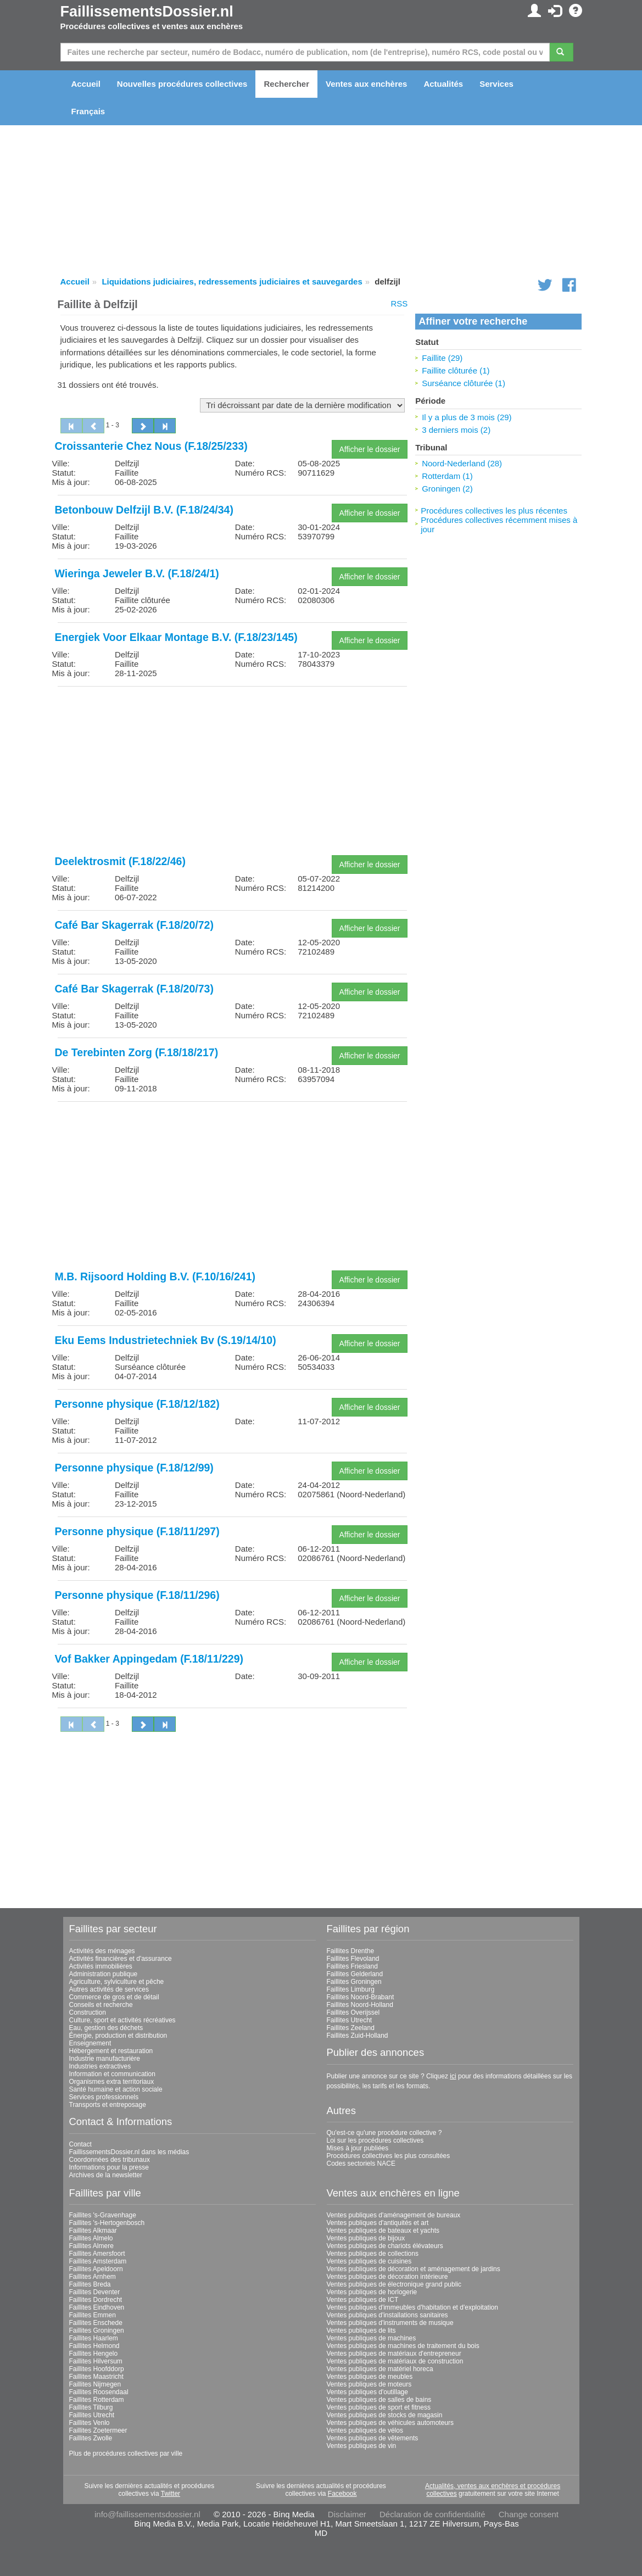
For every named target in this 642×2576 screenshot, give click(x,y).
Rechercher (286, 83)
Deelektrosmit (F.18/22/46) (120, 861)
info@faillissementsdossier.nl (147, 2514)
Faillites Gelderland (355, 1974)
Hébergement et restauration (111, 2051)
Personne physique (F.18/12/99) (134, 1468)
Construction (87, 2012)
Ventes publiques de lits (361, 2330)
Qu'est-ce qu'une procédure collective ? (384, 2133)
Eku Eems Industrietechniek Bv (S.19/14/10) (165, 1340)
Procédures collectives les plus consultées (388, 2156)
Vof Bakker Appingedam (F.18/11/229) (149, 1659)
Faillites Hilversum (95, 2361)
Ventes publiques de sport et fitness (379, 2407)
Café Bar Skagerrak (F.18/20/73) (134, 989)
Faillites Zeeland (351, 2028)
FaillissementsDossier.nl (146, 11)
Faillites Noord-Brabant (360, 1997)
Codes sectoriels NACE (361, 2163)
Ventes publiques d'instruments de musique (390, 2323)
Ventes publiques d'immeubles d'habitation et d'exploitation (412, 2307)
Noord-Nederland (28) (462, 463)
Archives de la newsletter (105, 2175)
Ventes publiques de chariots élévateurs (385, 2246)
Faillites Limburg (351, 1989)
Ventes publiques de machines (371, 2338)
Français (88, 111)
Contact (80, 2144)
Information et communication (112, 2074)
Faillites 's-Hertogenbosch (107, 2223)
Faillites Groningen (354, 1982)
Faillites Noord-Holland (360, 2005)
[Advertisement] (232, 772)
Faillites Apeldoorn (96, 2269)
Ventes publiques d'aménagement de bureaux (394, 2215)
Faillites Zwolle (91, 2438)
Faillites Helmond (94, 2346)
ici (453, 2076)
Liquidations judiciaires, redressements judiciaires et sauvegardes (232, 281)
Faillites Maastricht (96, 2376)
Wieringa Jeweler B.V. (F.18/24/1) (137, 573)
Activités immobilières (100, 1966)
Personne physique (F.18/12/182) (137, 1404)
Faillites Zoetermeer (98, 2430)
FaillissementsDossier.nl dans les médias (129, 2152)
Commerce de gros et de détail (114, 1997)
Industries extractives (100, 2066)
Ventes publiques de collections (372, 2253)
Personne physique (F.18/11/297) (137, 1531)
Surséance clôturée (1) (463, 383)
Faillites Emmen (92, 2315)
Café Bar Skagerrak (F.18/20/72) (134, 925)
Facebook (342, 2493)
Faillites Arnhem (92, 2277)
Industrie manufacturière (104, 2058)
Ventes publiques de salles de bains (379, 2400)
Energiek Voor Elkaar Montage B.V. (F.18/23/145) (176, 637)
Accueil (86, 83)
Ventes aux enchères (366, 83)
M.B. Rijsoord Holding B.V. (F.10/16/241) (155, 1276)
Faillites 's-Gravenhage (102, 2215)
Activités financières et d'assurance (120, 1958)
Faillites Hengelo (93, 2353)
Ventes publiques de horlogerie (372, 2292)
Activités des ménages (102, 1951)
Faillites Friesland (352, 1966)
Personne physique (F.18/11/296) (137, 1595)
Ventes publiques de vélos (365, 2430)
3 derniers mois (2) (456, 429)
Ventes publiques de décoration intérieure (387, 2277)
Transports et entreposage (107, 2105)
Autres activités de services (109, 1989)
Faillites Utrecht (349, 2020)
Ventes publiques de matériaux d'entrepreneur (394, 2353)
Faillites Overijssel (353, 2012)
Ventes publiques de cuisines (369, 2261)
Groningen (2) (447, 488)
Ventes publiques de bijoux (366, 2238)
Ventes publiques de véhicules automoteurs (390, 2423)
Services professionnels (104, 2097)
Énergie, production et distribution (118, 2035)
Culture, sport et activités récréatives (122, 2020)
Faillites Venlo (89, 2423)
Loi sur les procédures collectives (375, 2140)
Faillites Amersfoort (97, 2253)
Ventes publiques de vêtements (372, 2438)
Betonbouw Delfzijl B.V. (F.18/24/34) (144, 510)
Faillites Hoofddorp (96, 2369)
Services (496, 83)
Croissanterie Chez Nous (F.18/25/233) (151, 446)
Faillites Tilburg (91, 2407)
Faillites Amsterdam (98, 2261)
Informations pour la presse (109, 2167)
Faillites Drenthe (351, 1951)
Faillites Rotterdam (96, 2400)
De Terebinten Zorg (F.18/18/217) (137, 1052)
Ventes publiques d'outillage (367, 2392)
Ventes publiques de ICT (363, 2300)
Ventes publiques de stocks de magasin (385, 2415)
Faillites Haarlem (93, 2338)
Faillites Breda (90, 2284)
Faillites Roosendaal (99, 2392)
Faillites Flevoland (353, 1958)
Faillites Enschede (95, 2323)
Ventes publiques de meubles (370, 2376)
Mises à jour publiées (358, 2148)
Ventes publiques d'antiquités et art (378, 2223)
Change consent (529, 2514)
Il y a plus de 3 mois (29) (466, 417)
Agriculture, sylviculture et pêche (116, 1982)
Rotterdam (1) (447, 476)
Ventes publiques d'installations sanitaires (387, 2315)
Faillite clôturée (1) (455, 370)
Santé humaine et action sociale (116, 2089)
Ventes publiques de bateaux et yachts (383, 2230)
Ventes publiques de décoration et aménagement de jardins (413, 2269)
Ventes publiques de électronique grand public (394, 2284)
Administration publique (103, 1974)
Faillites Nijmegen (95, 2384)
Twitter (170, 2493)
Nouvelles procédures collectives (182, 83)
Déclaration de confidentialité (432, 2514)
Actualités (443, 83)
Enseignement (90, 2043)
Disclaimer (347, 2514)
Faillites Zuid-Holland (357, 2035)
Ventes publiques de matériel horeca (380, 2369)
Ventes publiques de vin (362, 2446)
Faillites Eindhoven (97, 2307)
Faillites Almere (91, 2246)
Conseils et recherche (101, 2005)
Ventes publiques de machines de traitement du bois (403, 2346)
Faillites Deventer (94, 2292)
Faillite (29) (442, 358)
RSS (398, 303)
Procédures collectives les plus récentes (494, 510)
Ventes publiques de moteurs (369, 2384)
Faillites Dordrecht (95, 2300)
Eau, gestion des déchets (106, 2028)
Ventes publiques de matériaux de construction (395, 2361)
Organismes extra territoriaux (111, 2082)
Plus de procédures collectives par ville (126, 2453)
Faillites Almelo (91, 2238)
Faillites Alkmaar (93, 2230)
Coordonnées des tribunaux (109, 2160)
